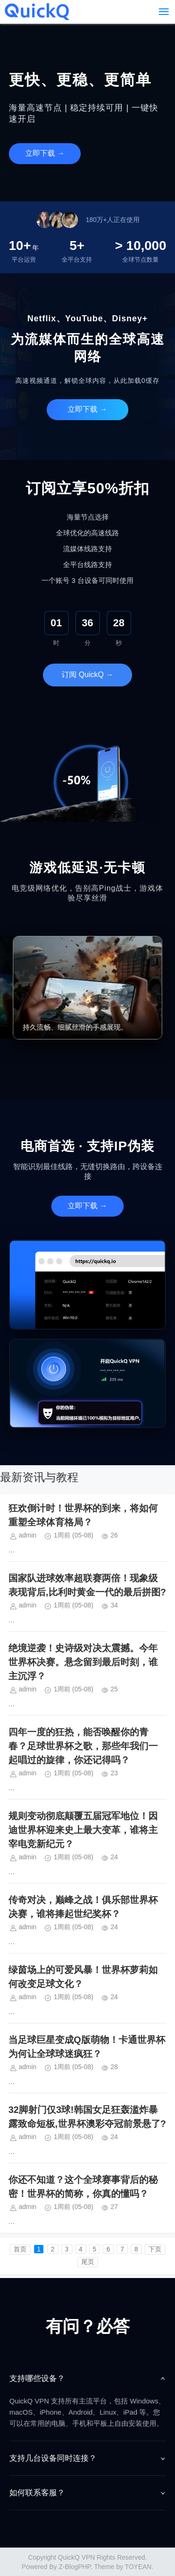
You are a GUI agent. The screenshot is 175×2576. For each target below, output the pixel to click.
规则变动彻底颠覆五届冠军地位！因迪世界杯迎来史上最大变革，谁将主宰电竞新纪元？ (83, 1830)
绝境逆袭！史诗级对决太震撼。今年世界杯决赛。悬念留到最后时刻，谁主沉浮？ (83, 1662)
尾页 (87, 2261)
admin (27, 1535)
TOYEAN (138, 2566)
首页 (20, 2249)
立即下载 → (44, 153)
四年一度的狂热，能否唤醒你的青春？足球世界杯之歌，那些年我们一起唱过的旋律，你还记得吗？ (83, 1746)
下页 (154, 2249)
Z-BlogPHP (75, 2566)
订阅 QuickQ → (87, 675)
